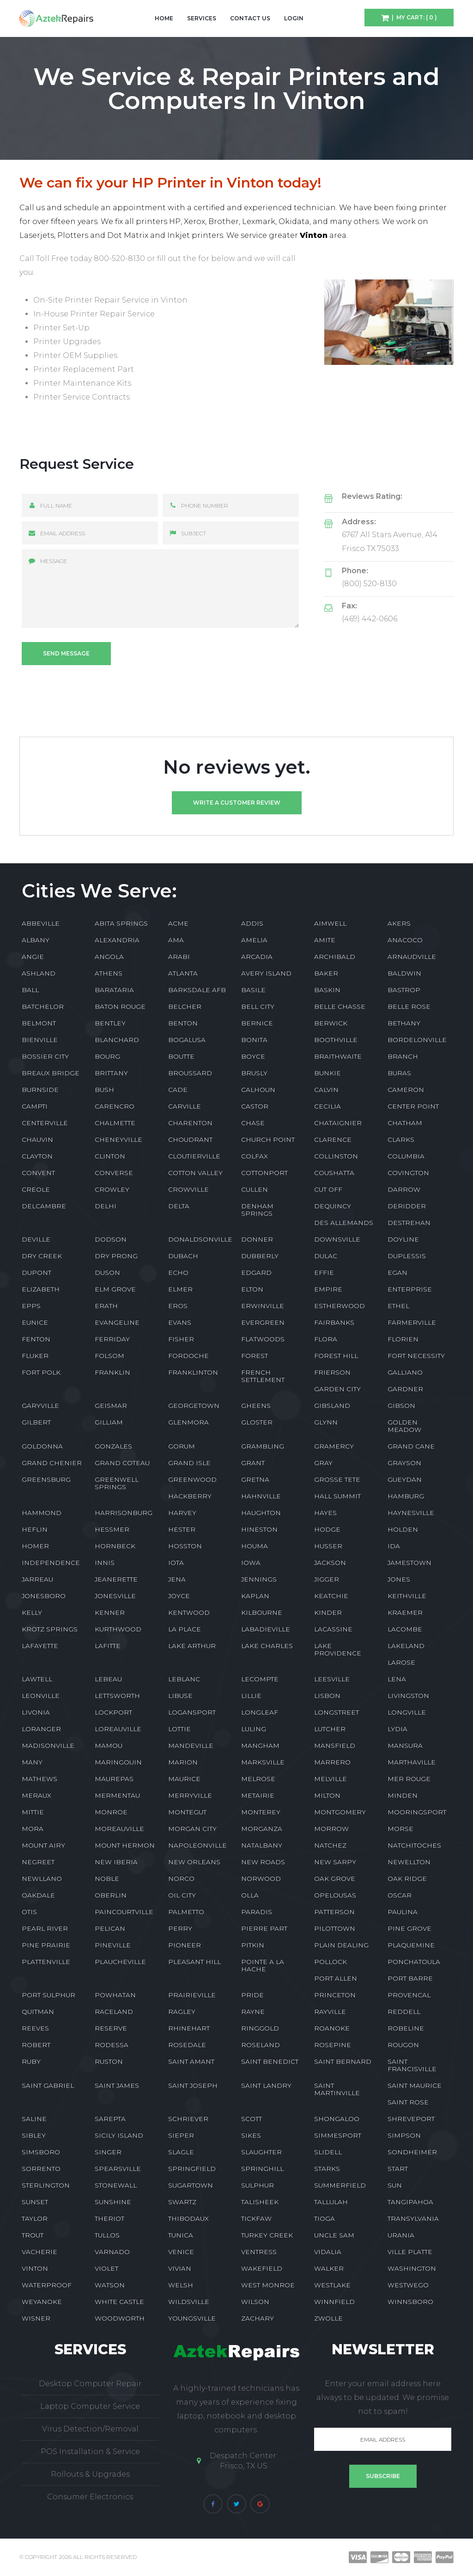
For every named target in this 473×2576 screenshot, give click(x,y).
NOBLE (107, 1878)
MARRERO (332, 1762)
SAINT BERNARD (342, 2061)
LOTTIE (179, 1729)
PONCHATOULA (414, 1961)
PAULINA (403, 1911)
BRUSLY (254, 1073)
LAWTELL (37, 1679)
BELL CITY (257, 1006)
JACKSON (330, 1562)
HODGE (327, 1529)
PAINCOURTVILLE (124, 1911)
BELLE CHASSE (339, 1006)
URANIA (401, 2235)
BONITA (254, 1039)
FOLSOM (109, 1355)
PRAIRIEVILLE (192, 1995)
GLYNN (326, 1422)
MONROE (111, 1812)
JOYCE (179, 1596)
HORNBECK (115, 1546)
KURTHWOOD (118, 1629)
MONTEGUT (187, 1812)
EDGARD (256, 1272)
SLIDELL (328, 2152)
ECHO (178, 1272)
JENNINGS (259, 1579)
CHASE (253, 1123)
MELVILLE (330, 1778)
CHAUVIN (37, 1139)
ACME (178, 923)
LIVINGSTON (408, 1695)
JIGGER (326, 1579)
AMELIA (254, 940)
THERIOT (109, 2218)
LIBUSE (180, 1695)
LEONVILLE (41, 1695)
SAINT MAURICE (415, 2085)
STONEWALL (116, 2185)
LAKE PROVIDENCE (337, 1649)
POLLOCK (330, 1961)
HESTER (181, 1529)
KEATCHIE (331, 1596)
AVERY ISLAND (266, 973)
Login (293, 18)
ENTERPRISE (410, 1289)
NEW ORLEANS (194, 1862)
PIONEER (184, 1945)
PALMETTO (186, 1911)
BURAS (399, 1073)
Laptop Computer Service (90, 2406)
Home (164, 18)
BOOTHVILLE (336, 1039)
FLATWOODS (263, 1339)
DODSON (111, 1239)
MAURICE (184, 1778)
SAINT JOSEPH (193, 2085)
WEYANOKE (42, 2301)
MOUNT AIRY (43, 1845)
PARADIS (256, 1911)
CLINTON (110, 1156)
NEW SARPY (335, 1862)
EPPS (31, 1305)
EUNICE (35, 1322)
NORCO (181, 1878)
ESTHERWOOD (339, 1305)
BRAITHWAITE (338, 1056)
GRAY (323, 1463)
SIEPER (181, 2135)
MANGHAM (260, 1745)
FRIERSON (332, 1372)
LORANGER (41, 1729)
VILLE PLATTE (410, 2251)
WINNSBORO (410, 2301)
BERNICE (257, 1023)
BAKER (326, 973)
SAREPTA (110, 2118)
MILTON (327, 1795)
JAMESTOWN (409, 1562)
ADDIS (252, 923)
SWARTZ (182, 2202)
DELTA (178, 1206)
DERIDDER (407, 1206)
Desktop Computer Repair (90, 2383)
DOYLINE (403, 1239)
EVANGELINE (117, 1322)
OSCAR (400, 1895)
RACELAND (114, 2011)
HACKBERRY (190, 1496)
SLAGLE (181, 2152)
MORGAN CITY (192, 1828)
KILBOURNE (261, 1612)
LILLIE (251, 1695)
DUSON (107, 1272)
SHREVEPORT (411, 2118)
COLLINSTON (336, 1156)
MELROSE (258, 1778)
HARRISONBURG (123, 1512)
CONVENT (38, 1172)
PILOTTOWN (334, 1928)
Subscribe (383, 2476)
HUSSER (328, 1546)
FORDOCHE (188, 1355)
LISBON (327, 1695)
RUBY (31, 2061)
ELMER (180, 1289)
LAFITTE (108, 1645)
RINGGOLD (260, 2028)
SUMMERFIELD (340, 2185)
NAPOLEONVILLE (197, 1845)
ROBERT (36, 2045)
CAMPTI (35, 1106)
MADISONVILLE (48, 1745)
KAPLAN (255, 1596)
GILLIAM (109, 1422)
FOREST (254, 1355)
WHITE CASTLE (119, 2301)
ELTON (252, 1289)
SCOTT (251, 2118)
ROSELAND (260, 2045)
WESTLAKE (332, 2285)
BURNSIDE (40, 1089)
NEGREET (38, 1862)
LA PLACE (184, 1629)
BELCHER (184, 1006)
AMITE (324, 940)
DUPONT (36, 1272)
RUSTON (109, 2061)
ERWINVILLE (262, 1305)
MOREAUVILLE (119, 1828)
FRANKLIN (112, 1372)
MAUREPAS (114, 1778)
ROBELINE (406, 2028)
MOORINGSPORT (417, 1812)
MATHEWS (39, 1778)
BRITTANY (111, 1073)
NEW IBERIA (116, 1862)
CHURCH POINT (268, 1139)
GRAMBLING (262, 1446)
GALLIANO (405, 1372)
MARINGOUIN (118, 1762)
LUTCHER (330, 1729)
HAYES (325, 1512)
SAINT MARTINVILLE (337, 2089)
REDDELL (404, 2011)
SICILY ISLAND (119, 2135)
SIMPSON (404, 2135)
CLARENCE (333, 1139)
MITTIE (33, 1812)
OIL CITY (182, 1895)
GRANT (253, 1463)
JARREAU (37, 1579)
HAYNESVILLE (411, 1512)
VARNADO (112, 2251)
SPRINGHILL (262, 2168)
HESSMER (112, 1529)
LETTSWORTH (117, 1695)
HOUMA (254, 1546)
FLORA (325, 1339)
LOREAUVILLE (118, 1729)
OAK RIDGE (407, 1878)
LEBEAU (108, 1679)
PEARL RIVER (45, 1928)
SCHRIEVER (188, 2118)
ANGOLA (109, 956)
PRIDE (252, 1995)
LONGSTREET (336, 1712)
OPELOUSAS (335, 1895)
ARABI (179, 956)
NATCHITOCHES (414, 1845)
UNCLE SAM (334, 2235)
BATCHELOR (43, 1006)
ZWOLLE (328, 2318)
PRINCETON (335, 1995)
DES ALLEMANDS (343, 1222)
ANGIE (33, 956)
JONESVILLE (115, 1596)
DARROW (404, 1189)
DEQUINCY (332, 1206)
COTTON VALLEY (195, 1172)
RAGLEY (181, 2011)
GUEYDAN (405, 1479)
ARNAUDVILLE (412, 956)
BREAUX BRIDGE (50, 1073)
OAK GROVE (334, 1878)
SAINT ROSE (408, 2102)
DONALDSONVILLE (200, 1239)
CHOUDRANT (190, 1139)
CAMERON (406, 1089)
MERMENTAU (117, 1795)
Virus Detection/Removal (90, 2428)
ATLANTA (183, 973)
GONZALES (113, 1446)
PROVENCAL (409, 1995)
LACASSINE (333, 1629)
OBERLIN (111, 1895)
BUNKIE (327, 1073)
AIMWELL (330, 923)
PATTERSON (334, 1911)
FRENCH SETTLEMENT (263, 1376)
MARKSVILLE (263, 1762)
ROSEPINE (332, 2045)
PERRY (180, 1928)
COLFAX (254, 1156)
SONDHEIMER (412, 2152)
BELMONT (39, 1023)
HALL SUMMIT (337, 1496)
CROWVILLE (188, 1189)
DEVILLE (36, 1239)
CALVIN (326, 1089)
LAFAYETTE (40, 1645)
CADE (178, 1089)
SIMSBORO (41, 2152)
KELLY (32, 1612)
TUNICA (180, 2235)
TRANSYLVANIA (413, 2218)
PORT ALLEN (335, 1978)
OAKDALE (38, 1895)
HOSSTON (185, 1546)
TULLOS (107, 2235)
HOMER (35, 1546)
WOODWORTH (120, 2318)
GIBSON (401, 1405)
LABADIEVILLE (265, 1629)
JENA (177, 1579)
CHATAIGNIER (338, 1123)
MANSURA (405, 1745)
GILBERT (36, 1422)
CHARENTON (190, 1123)
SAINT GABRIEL (48, 2085)
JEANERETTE (116, 1579)
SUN (395, 2185)
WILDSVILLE (188, 2301)
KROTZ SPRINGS (50, 1629)
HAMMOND (41, 1512)
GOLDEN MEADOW (404, 1425)
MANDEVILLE (190, 1745)
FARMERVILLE (412, 1322)
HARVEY (182, 1512)
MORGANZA (261, 1828)
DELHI (105, 1206)
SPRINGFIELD (192, 2168)
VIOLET (106, 2268)
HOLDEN (403, 1529)
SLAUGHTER (261, 2152)
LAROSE (401, 1662)
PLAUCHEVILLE (120, 1961)
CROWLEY (112, 1189)
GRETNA (255, 1479)
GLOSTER (257, 1422)
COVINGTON (408, 1172)
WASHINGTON (412, 2268)
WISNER (36, 2318)
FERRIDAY (112, 1339)
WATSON (110, 2285)
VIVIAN (179, 2268)
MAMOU (108, 1745)
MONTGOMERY (340, 1812)
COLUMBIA (406, 1156)
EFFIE (324, 1272)
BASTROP (404, 990)
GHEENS (256, 1405)
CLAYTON (37, 1156)
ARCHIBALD (334, 956)
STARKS (327, 2168)
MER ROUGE (409, 1778)
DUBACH (183, 1256)
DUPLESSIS (407, 1256)
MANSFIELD (334, 1745)
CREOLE (36, 1189)
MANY (32, 1762)
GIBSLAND (332, 1405)
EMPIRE (328, 1289)
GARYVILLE (40, 1405)
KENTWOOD (189, 1612)
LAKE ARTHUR (192, 1645)
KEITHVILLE (407, 1596)
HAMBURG (406, 1496)
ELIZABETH (41, 1289)
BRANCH (403, 1056)
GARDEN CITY (337, 1389)
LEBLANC (184, 1679)
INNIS (105, 1562)
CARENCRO (114, 1106)
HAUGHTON (261, 1512)
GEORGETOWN (193, 1405)
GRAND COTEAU (122, 1463)
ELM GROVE (115, 1289)
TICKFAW (256, 2218)
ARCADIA (257, 956)
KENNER (110, 1612)
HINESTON (259, 1529)
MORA (32, 1828)
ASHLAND (38, 973)
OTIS (29, 1911)
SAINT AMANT (191, 2061)
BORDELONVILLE (417, 1039)
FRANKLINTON (193, 1372)
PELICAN (110, 1928)
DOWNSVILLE (337, 1239)
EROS (178, 1305)
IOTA (176, 1562)
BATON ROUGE (120, 1006)
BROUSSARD (190, 1073)
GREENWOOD (192, 1479)
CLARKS (401, 1139)
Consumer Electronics (90, 2496)
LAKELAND (406, 1645)
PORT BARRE (410, 1978)
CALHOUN (258, 1089)
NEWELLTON (409, 1862)
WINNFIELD (334, 2301)
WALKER (329, 2268)
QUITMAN (38, 2011)
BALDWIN (404, 973)
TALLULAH (331, 2202)
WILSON (255, 2301)
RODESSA (111, 2045)
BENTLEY (110, 1023)
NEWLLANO (42, 1878)
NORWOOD (261, 1878)
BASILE (253, 990)
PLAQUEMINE (411, 1945)
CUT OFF (328, 1189)
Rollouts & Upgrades (90, 2474)
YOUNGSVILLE (192, 2318)
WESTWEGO (408, 2285)
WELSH (180, 2285)
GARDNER (405, 1389)
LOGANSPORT (192, 1712)
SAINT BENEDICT (269, 2061)
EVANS (179, 1322)
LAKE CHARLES (267, 1645)
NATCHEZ (330, 1845)
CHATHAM (405, 1123)
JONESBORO (44, 1596)
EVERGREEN (263, 1322)
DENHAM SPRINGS (257, 1209)
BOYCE (253, 1056)
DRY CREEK (42, 1256)
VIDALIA (327, 2251)
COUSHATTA (334, 1172)
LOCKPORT (113, 1712)
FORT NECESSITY (416, 1355)
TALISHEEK (260, 2202)
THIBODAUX (188, 2218)
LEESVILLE (332, 1679)
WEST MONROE (268, 2285)
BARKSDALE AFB (197, 990)
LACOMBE (405, 1629)
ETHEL (398, 1305)
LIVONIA (36, 1712)
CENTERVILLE (45, 1123)
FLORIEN (403, 1339)
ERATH (106, 1305)
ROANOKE (332, 2028)
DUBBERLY (260, 1256)
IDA (394, 1546)
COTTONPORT (264, 1172)
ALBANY (35, 940)
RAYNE (253, 2011)
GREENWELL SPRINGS (117, 1483)
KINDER (328, 1612)
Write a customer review (236, 802)
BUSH (104, 1089)
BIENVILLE (40, 1039)
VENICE (181, 2251)
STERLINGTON (46, 2185)
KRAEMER (405, 1612)
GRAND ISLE (189, 1463)
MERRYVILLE (190, 1795)
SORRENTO (41, 2168)
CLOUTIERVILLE (194, 1156)
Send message (66, 653)
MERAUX (36, 1795)
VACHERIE (39, 2251)
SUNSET (35, 2202)
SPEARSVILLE (118, 2168)
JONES (399, 1579)
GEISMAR (111, 1405)
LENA (397, 1679)
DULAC (325, 1256)
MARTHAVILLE (412, 1762)
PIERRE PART (264, 1928)
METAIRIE (257, 1795)
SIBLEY (34, 2135)
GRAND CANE (411, 1446)
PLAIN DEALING (341, 1945)
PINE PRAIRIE (46, 1945)
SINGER (108, 2152)
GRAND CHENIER (52, 1463)
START (398, 2168)
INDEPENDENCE (51, 1562)
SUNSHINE (113, 2202)
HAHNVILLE (261, 1496)
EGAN (397, 1272)
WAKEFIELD (261, 2268)
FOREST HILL (336, 1355)
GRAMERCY (334, 1446)
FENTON (36, 1339)
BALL (30, 990)
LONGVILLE (407, 1712)
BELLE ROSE (409, 1006)
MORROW (331, 1828)
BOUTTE (181, 1056)
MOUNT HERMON (125, 1845)
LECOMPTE (260, 1679)
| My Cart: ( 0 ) (413, 17)
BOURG (107, 1056)
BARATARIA (114, 990)
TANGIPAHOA (410, 2202)
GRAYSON (404, 1463)
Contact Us (250, 18)
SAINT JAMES (117, 2085)
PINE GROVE (409, 1928)
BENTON (183, 1023)
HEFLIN (35, 1529)
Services (201, 18)
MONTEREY (260, 1812)
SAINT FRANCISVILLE (412, 2065)
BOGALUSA (187, 1039)
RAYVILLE (330, 2011)
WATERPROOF (47, 2285)
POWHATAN (115, 1995)
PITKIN (252, 1945)
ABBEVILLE (41, 923)
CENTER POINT (413, 1106)
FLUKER (35, 1355)
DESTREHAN (409, 1222)
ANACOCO (405, 940)
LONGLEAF (259, 1712)
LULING (253, 1729)
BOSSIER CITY (45, 1056)
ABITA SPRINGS (121, 923)
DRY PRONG (116, 1256)
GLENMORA (188, 1422)
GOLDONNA (42, 1446)
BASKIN (327, 990)
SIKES (251, 2135)
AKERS (399, 923)
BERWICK (330, 1023)
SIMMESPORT (337, 2135)
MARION (183, 1762)
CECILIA (327, 1106)
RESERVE (111, 2028)
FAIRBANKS (334, 1322)
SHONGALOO (336, 2118)
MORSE (400, 1828)
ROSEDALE (187, 2045)
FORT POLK (41, 1372)
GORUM (181, 1446)
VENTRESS (259, 2251)
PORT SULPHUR (48, 1995)
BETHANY (404, 1023)
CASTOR (254, 1106)
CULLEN (254, 1189)
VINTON (35, 2268)
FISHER (181, 1339)
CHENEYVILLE (118, 1139)
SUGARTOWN (190, 2185)
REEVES (35, 2028)
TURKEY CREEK (267, 2235)
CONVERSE (114, 1172)
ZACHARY (257, 2318)
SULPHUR (257, 2185)
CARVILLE (184, 1106)
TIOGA (324, 2218)
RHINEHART (189, 2028)
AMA (176, 940)
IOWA (251, 1562)
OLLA (250, 1895)
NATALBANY (261, 1845)
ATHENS (108, 973)
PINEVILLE (113, 1945)
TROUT (32, 2235)
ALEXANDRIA (117, 940)
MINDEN (403, 1795)
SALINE (34, 2118)
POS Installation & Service (90, 2451)
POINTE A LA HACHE (262, 1965)
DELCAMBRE (44, 1206)
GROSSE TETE (337, 1479)
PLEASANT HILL (194, 1961)
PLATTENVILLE (46, 1961)
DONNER (257, 1239)
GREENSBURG (46, 1479)
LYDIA (397, 1729)
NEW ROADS (263, 1862)
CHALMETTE (115, 1123)
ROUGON (403, 2045)
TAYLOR (35, 2218)
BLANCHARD (117, 1039)
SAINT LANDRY (266, 2085)
